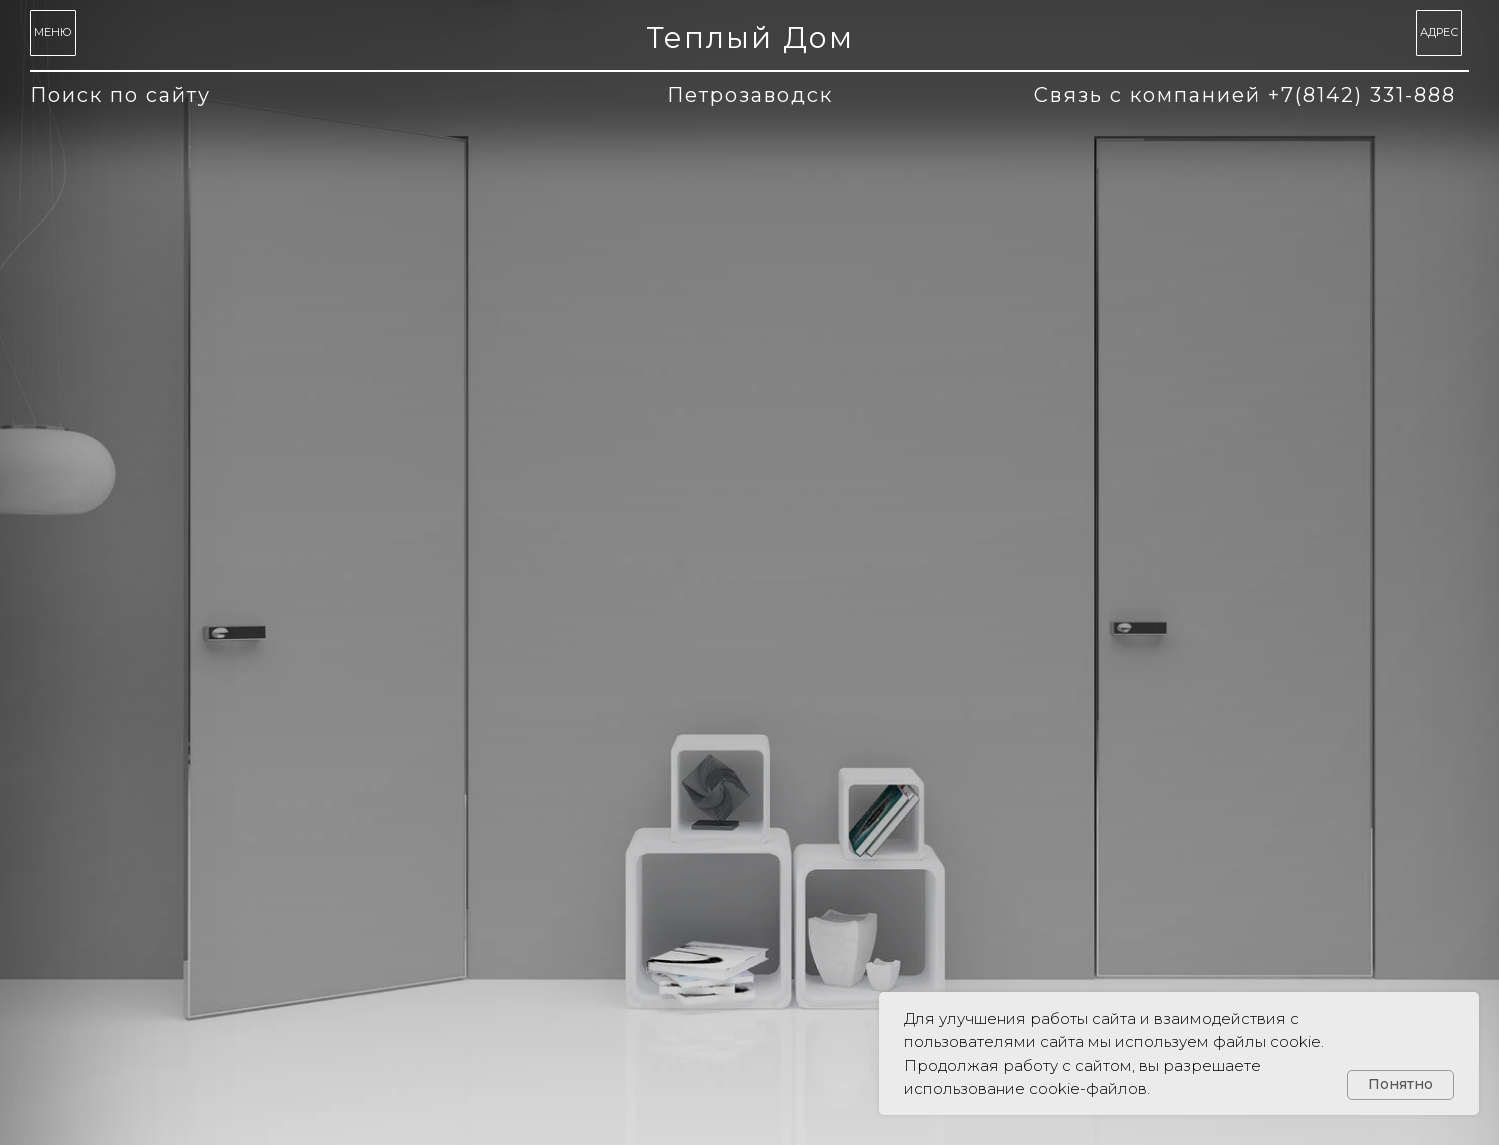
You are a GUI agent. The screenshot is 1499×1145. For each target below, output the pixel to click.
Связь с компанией (1245, 95)
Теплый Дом (750, 37)
